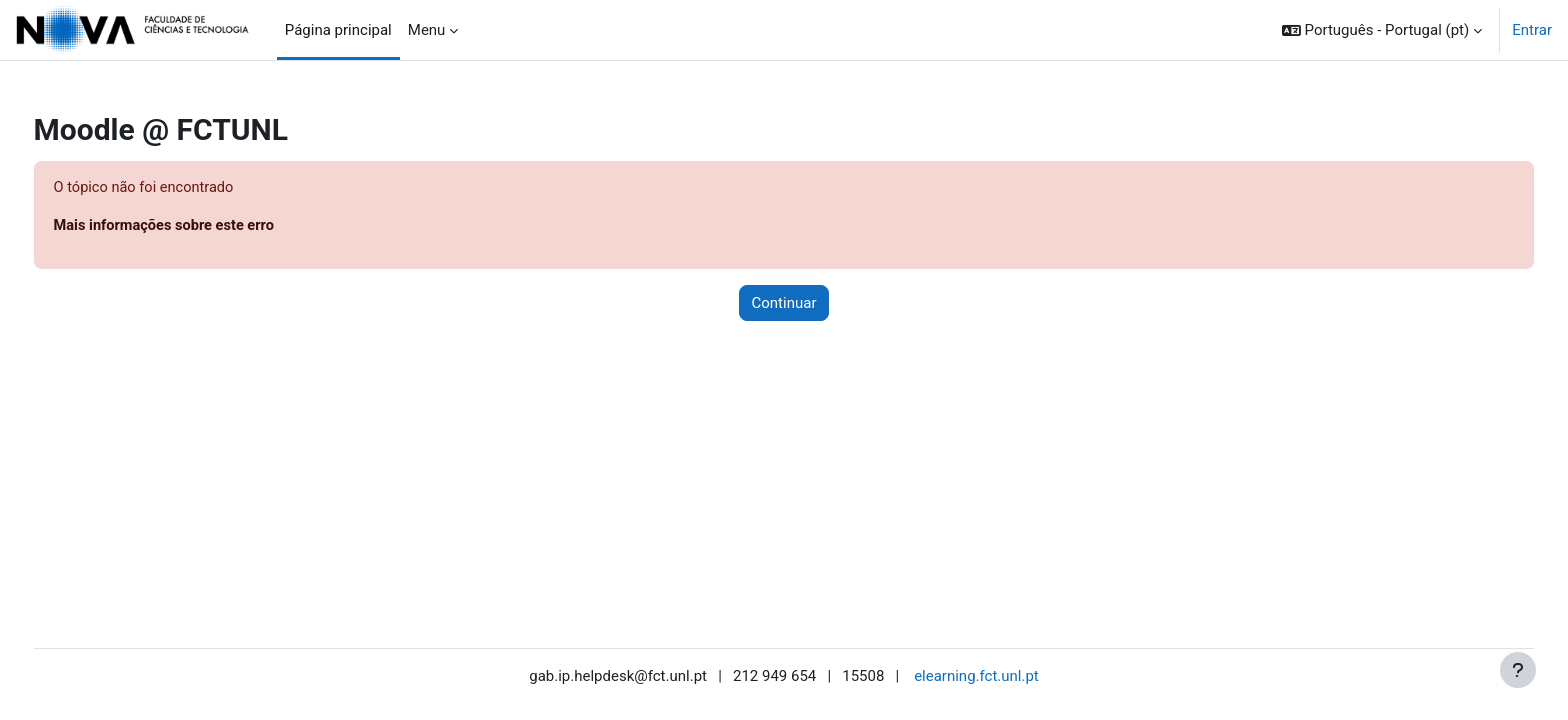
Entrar (1532, 30)
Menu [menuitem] (427, 30)
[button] (1382, 30)
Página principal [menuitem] (338, 30)
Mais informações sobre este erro (204, 227)
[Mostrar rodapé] (1518, 670)
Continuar (784, 304)
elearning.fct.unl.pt (976, 677)
